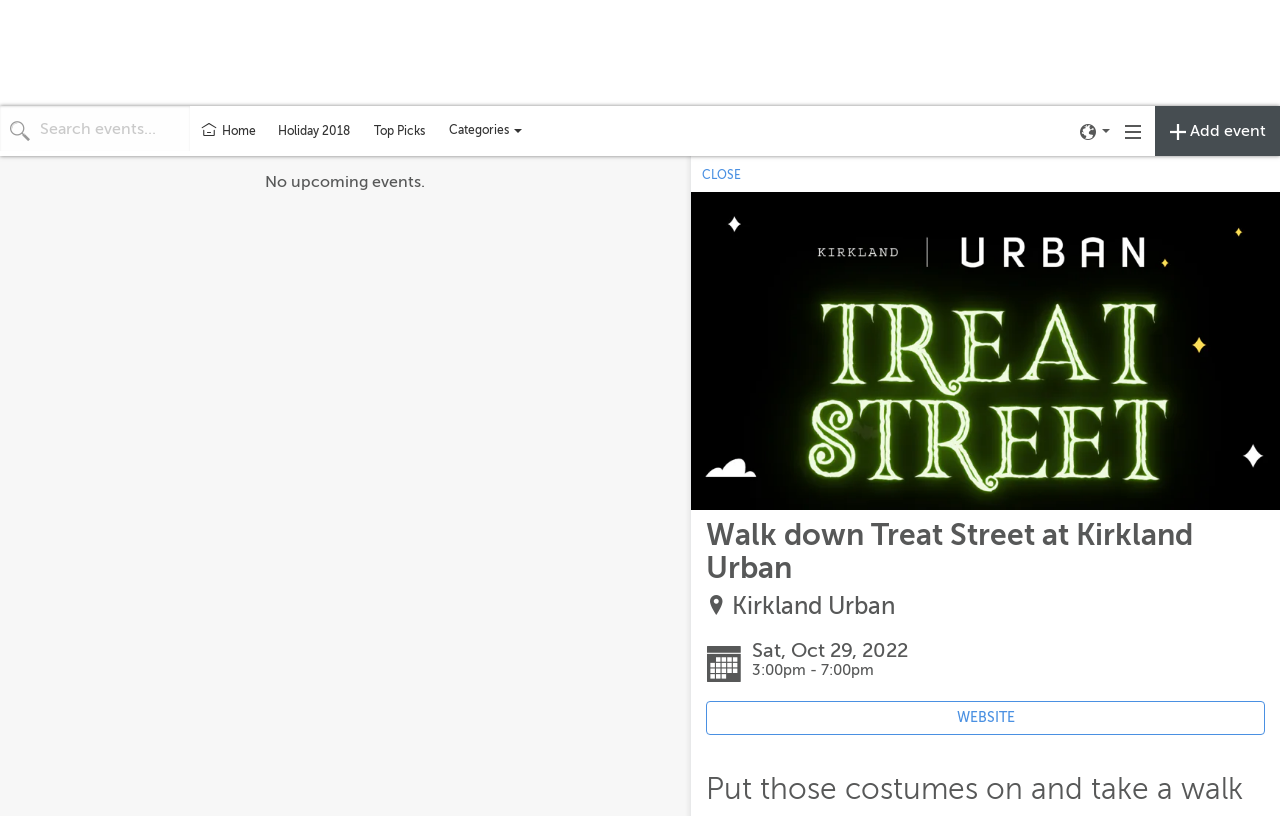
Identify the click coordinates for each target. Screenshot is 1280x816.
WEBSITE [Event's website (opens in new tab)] (986, 717)
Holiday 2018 (314, 131)
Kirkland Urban (813, 606)
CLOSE (721, 175)
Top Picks (399, 131)
